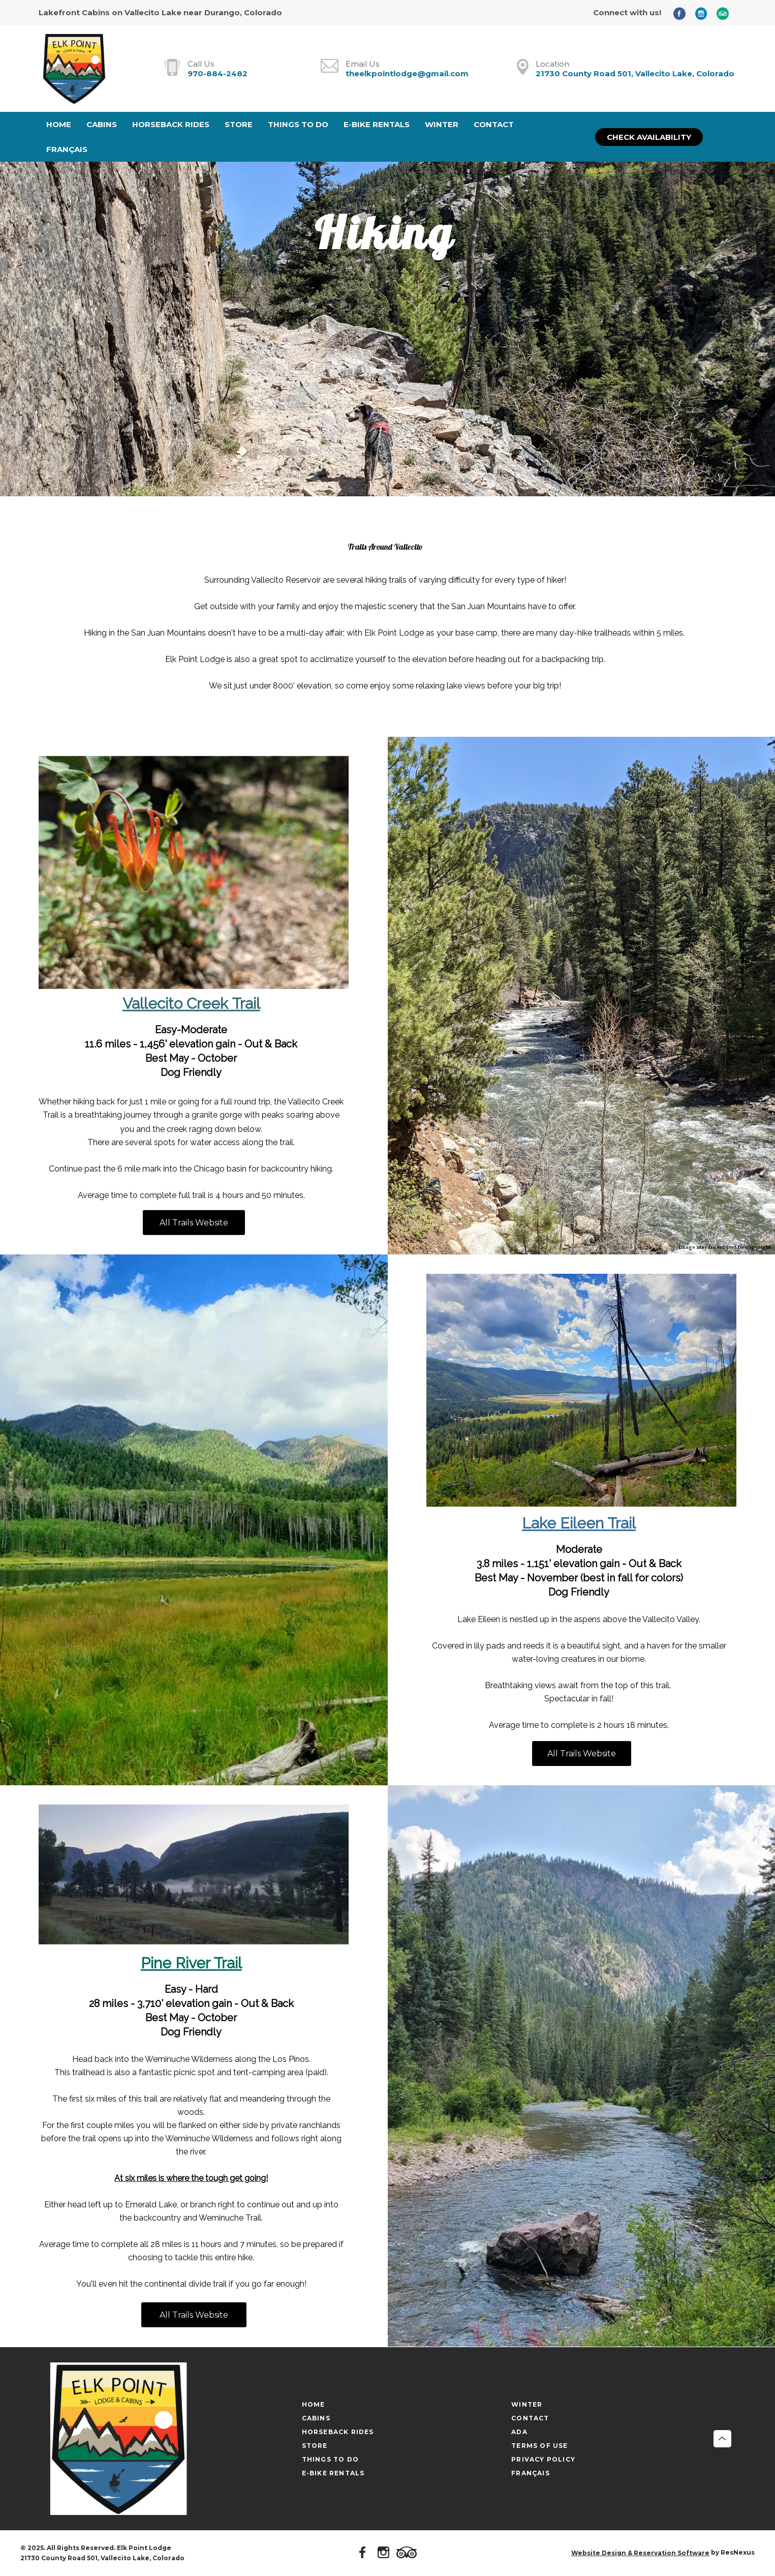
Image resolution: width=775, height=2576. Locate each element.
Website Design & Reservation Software (640, 2553)
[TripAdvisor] (726, 13)
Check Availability (649, 137)
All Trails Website (194, 1222)
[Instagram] (705, 13)
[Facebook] (683, 13)
